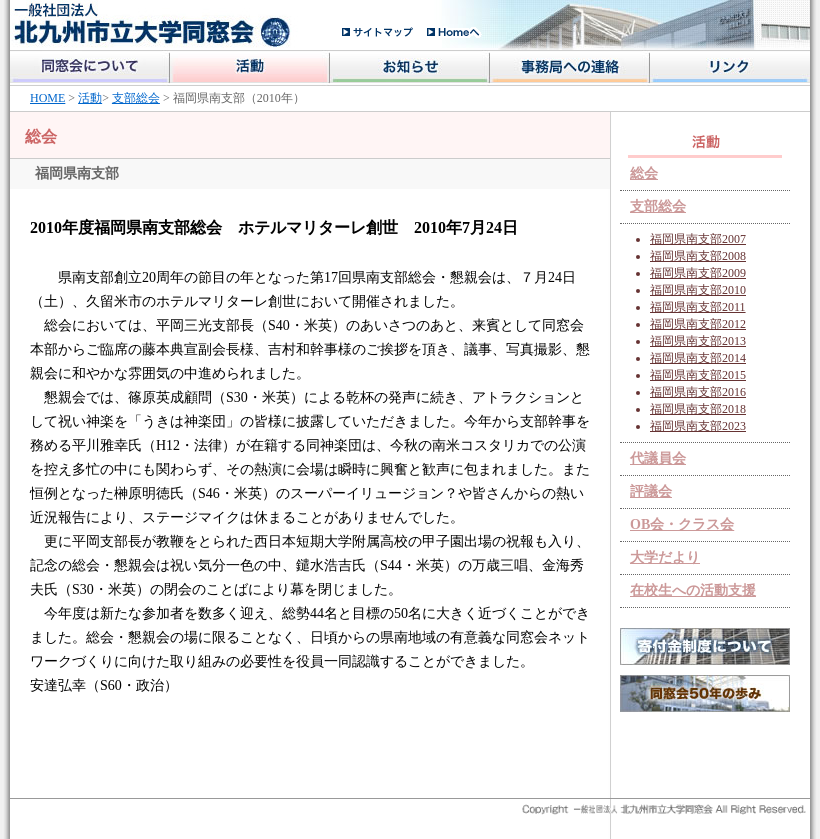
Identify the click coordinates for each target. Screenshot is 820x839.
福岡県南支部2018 (698, 409)
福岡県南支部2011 (698, 307)
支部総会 (136, 98)
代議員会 (658, 458)
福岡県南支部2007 (698, 239)
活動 (90, 98)
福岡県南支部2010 (698, 290)
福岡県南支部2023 (698, 426)
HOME (47, 98)
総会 (644, 173)
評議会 (651, 491)
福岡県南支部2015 (698, 375)
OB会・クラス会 (682, 524)
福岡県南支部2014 (698, 358)
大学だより (665, 557)
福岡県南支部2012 (698, 324)
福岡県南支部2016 (698, 392)
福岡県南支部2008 (698, 256)
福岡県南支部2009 (698, 273)
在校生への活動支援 (693, 590)
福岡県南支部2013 (698, 341)
